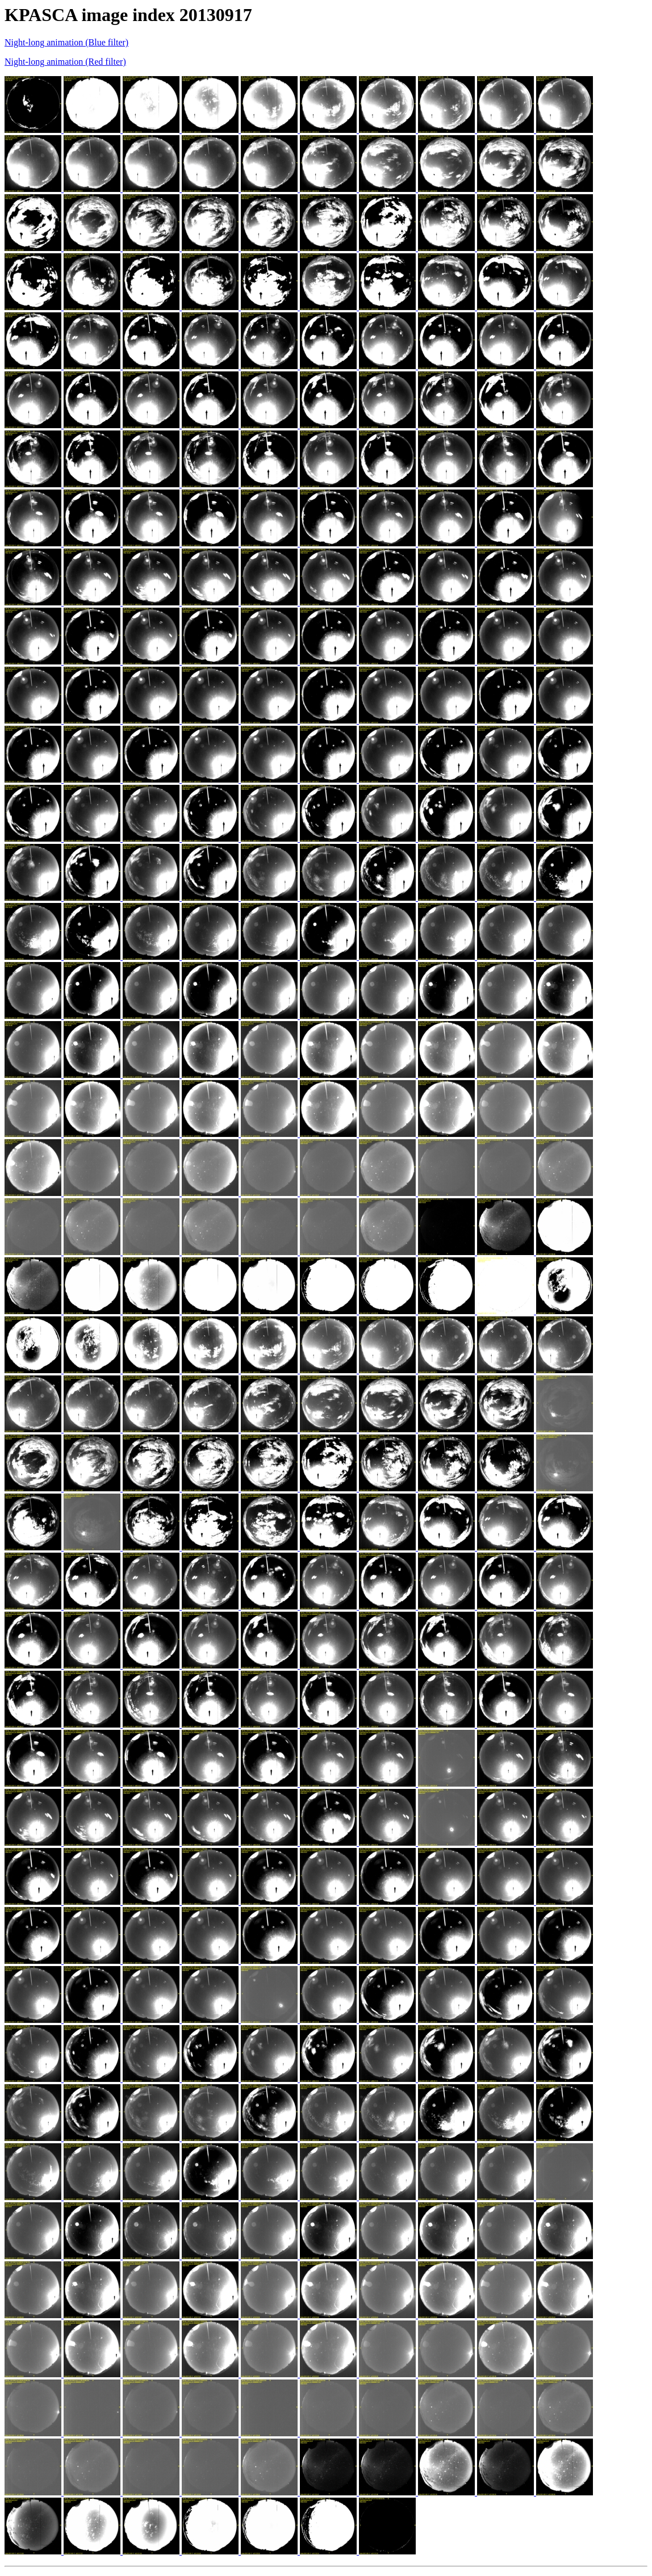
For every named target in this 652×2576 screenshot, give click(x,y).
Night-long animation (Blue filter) (66, 42)
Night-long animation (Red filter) (65, 61)
